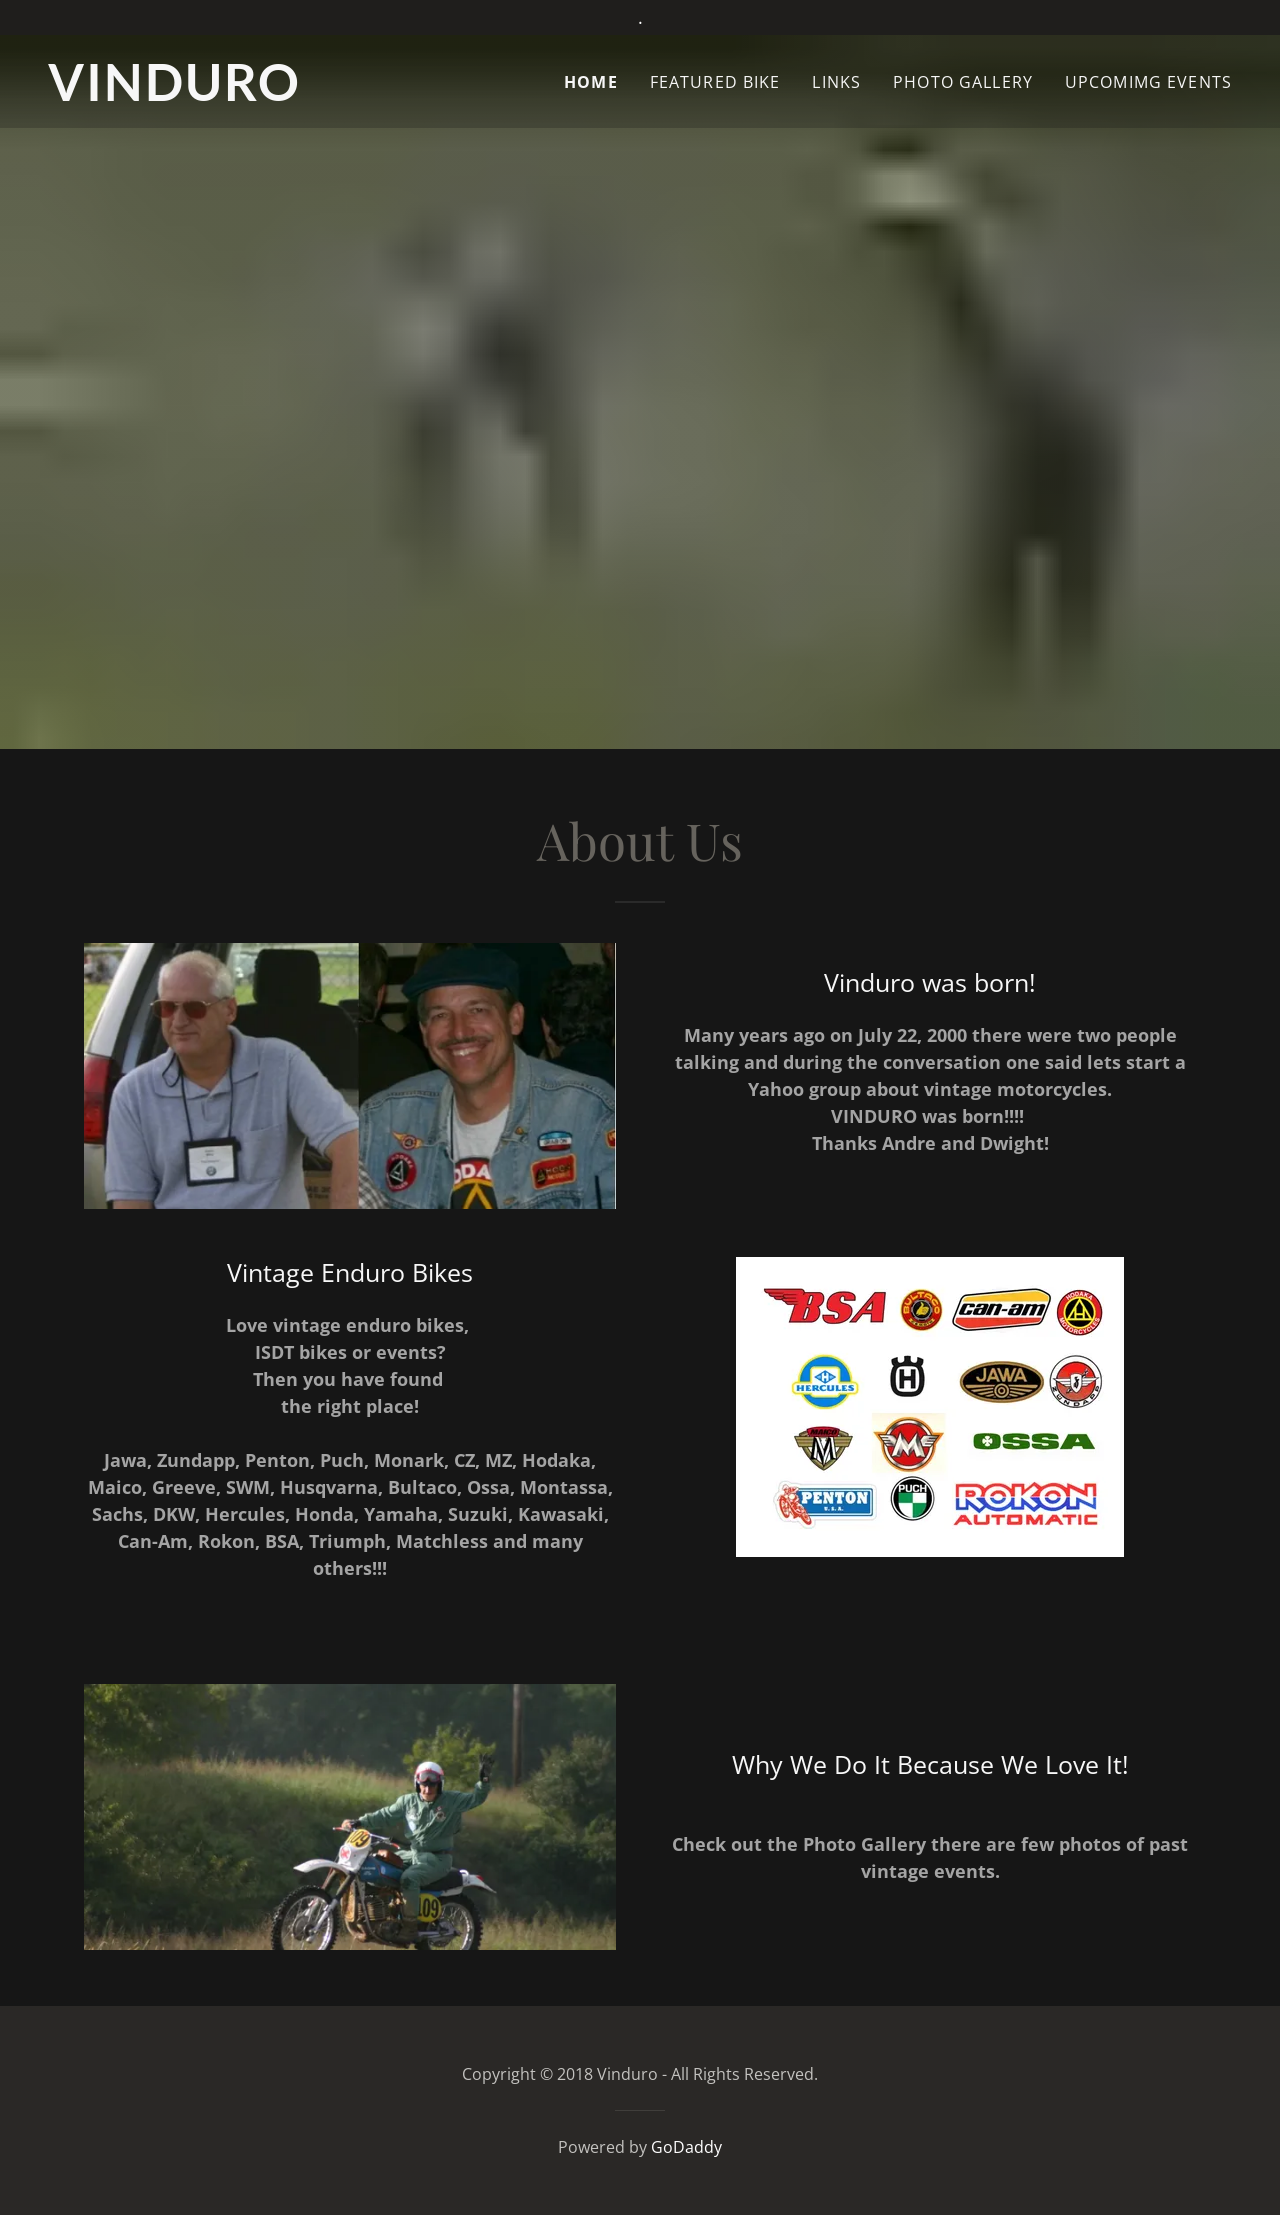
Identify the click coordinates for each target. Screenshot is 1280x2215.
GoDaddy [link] (686, 2147)
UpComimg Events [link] (1148, 82)
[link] (227, 94)
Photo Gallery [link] (963, 82)
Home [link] (591, 82)
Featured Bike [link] (715, 82)
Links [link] (836, 82)
